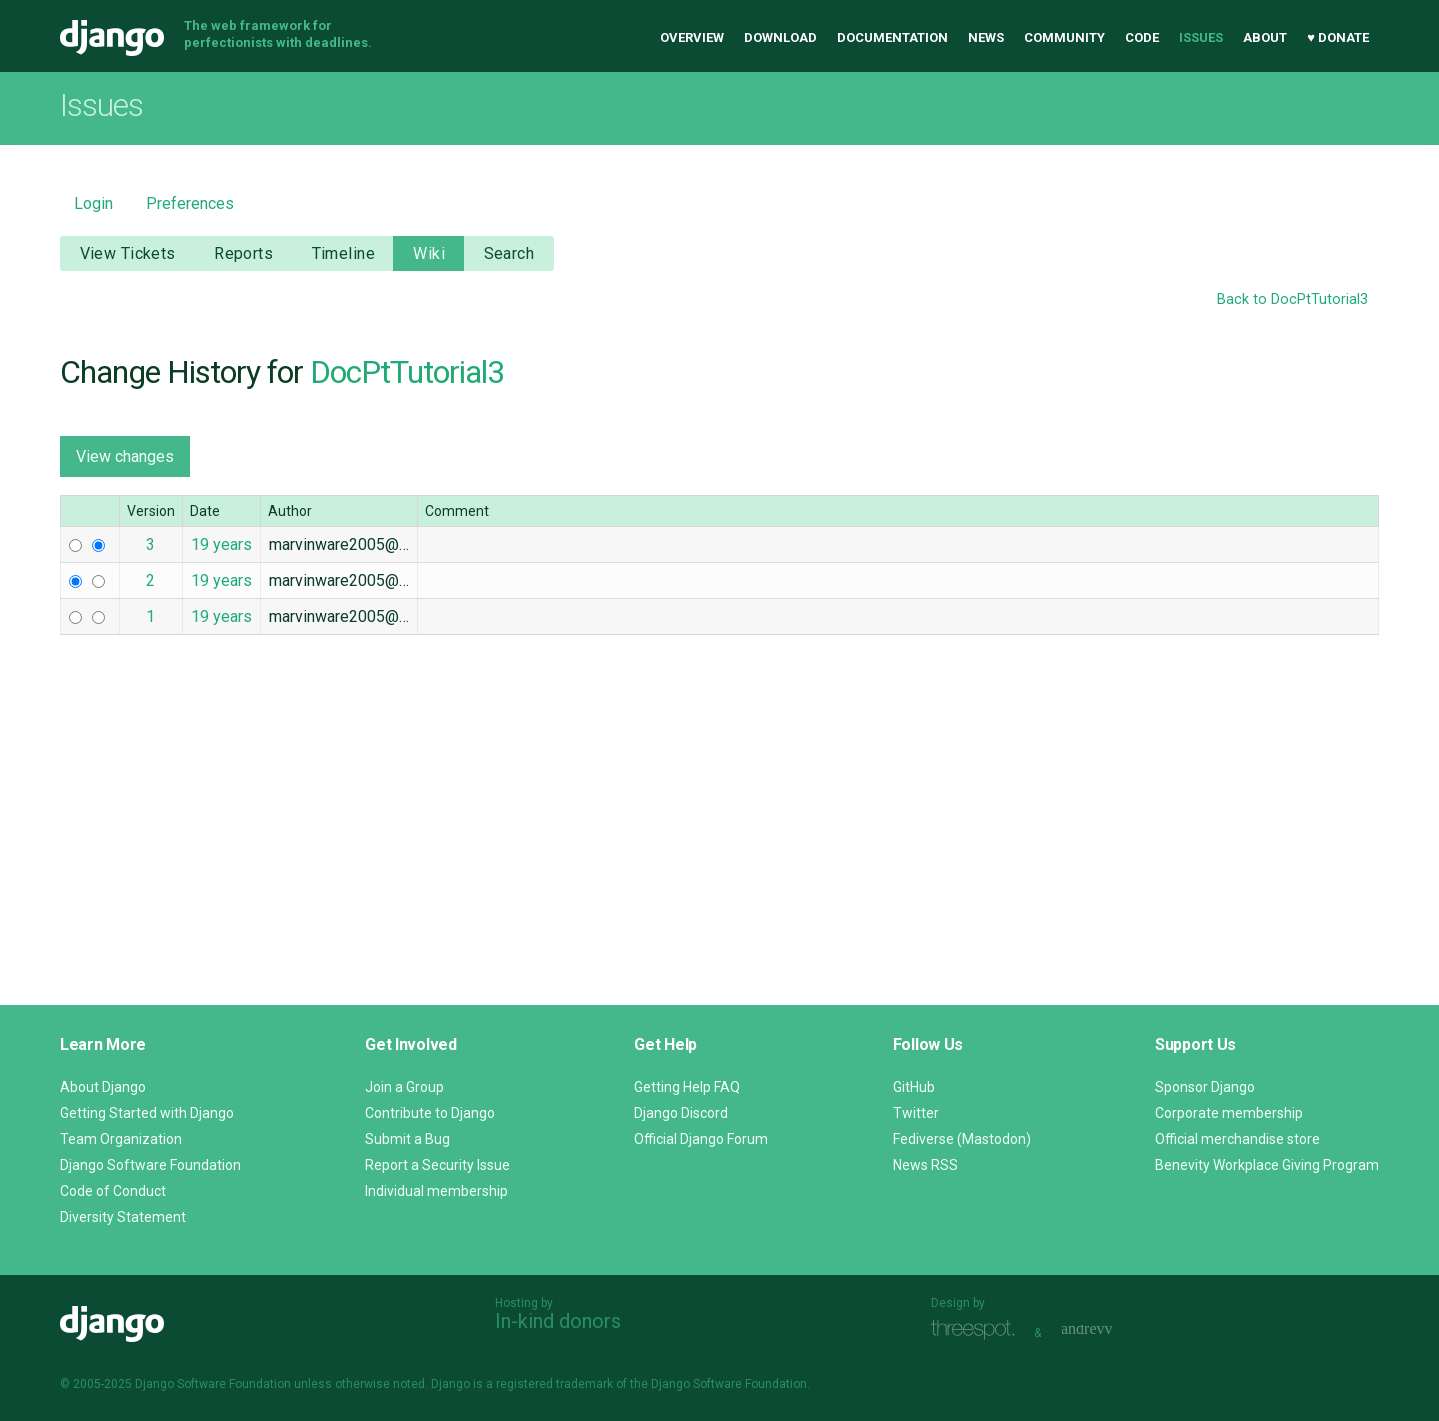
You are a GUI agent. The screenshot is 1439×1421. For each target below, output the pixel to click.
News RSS (925, 1165)
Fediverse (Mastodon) (962, 1139)
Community (1064, 37)
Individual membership (436, 1191)
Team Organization (121, 1139)
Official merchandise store (1237, 1139)
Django (112, 38)
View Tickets (128, 253)
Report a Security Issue (437, 1165)
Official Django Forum (701, 1139)
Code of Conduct (113, 1191)
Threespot (978, 1330)
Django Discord (681, 1113)
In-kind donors (558, 1321)
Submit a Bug (407, 1139)
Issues (1201, 37)
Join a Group (404, 1087)
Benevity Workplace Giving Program (1267, 1165)
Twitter (916, 1113)
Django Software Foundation (150, 1165)
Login (93, 203)
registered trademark (554, 1384)
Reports (243, 253)
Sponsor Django (1205, 1087)
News (986, 37)
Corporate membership (1229, 1113)
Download (780, 37)
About (1265, 37)
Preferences (190, 203)
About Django (103, 1087)
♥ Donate (1338, 37)
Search (509, 253)
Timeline (343, 253)
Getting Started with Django (147, 1113)
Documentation (892, 37)
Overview (692, 37)
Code (1142, 37)
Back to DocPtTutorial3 (1292, 299)
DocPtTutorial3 (407, 372)
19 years (221, 544)
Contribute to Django (430, 1113)
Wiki (429, 253)
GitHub (914, 1087)
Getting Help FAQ (687, 1087)
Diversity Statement (123, 1217)
